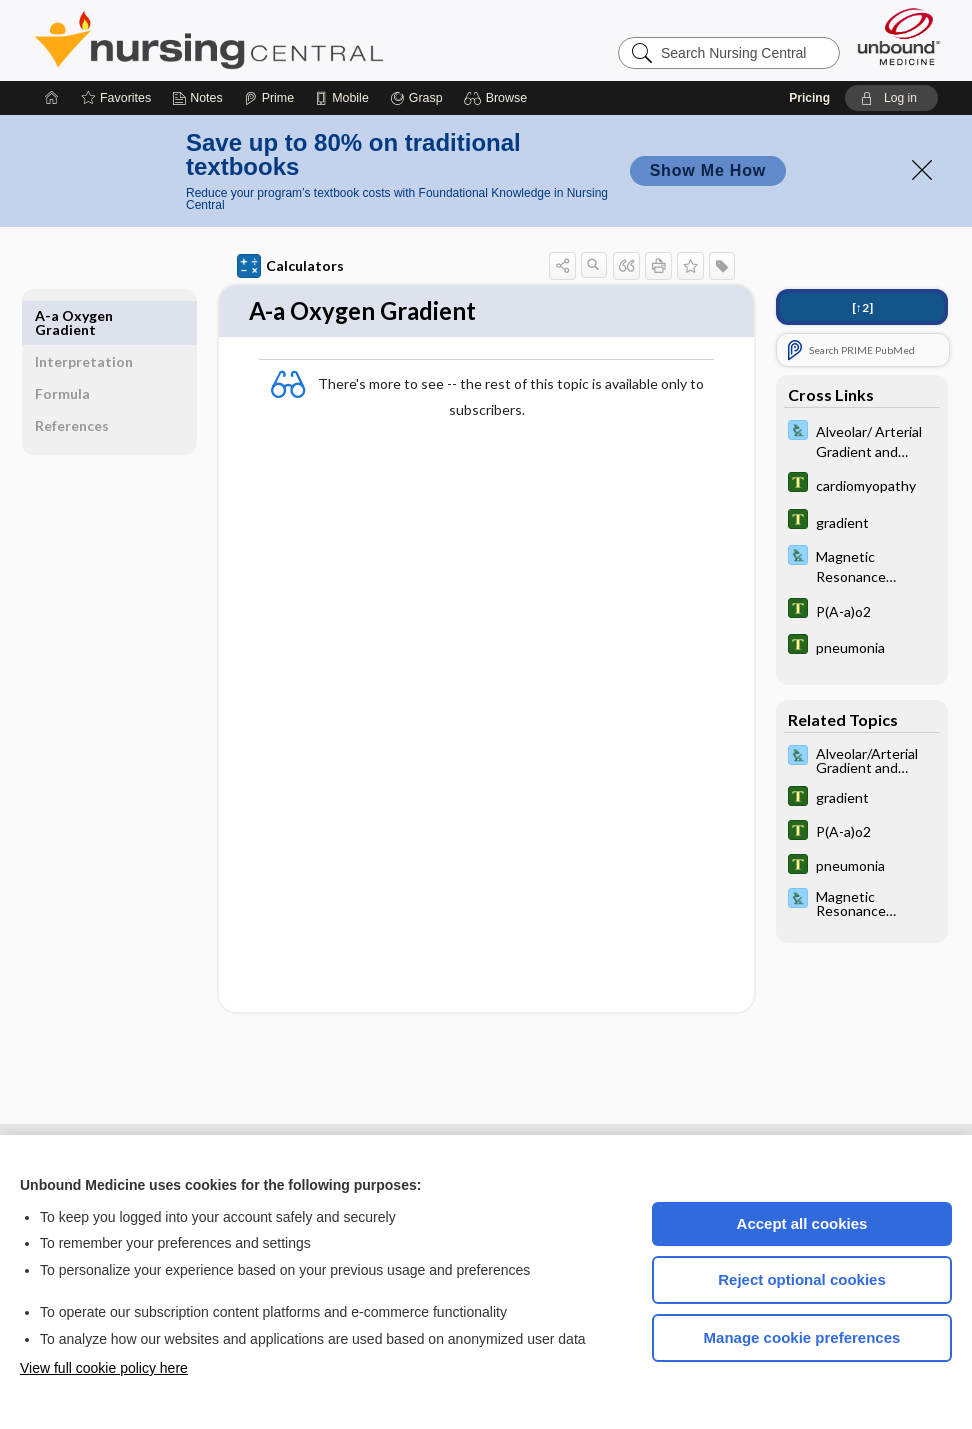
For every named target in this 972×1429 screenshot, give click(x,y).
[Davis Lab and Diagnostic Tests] (850, 440)
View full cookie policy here (104, 1368)
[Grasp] (416, 98)
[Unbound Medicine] (899, 36)
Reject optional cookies (802, 1279)
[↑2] (849, 307)
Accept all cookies (802, 1223)
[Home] (52, 98)
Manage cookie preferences (802, 1337)
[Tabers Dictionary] (850, 484)
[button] (498, 98)
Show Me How (708, 170)
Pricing (809, 98)
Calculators (278, 266)
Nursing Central (284, 40)
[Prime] (269, 98)
